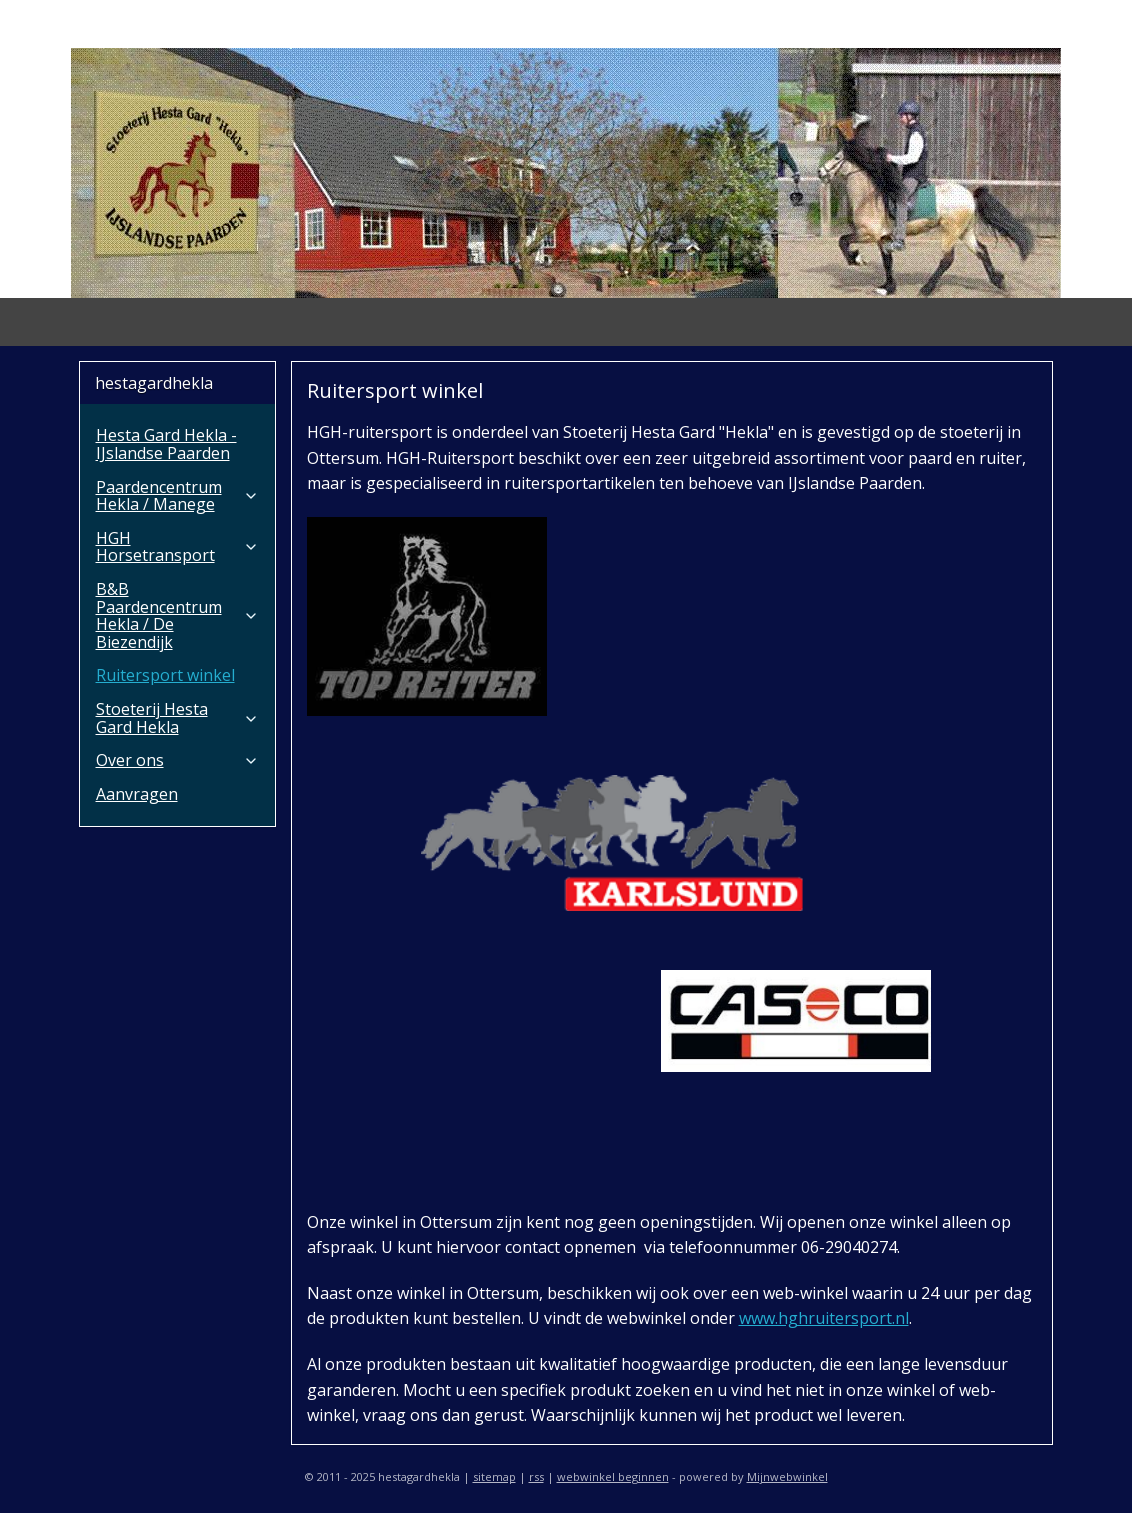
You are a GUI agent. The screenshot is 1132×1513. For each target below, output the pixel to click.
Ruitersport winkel (165, 675)
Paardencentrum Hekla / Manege (177, 496)
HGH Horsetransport (177, 547)
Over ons (177, 760)
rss (536, 1476)
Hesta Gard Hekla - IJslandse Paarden (166, 444)
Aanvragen (137, 794)
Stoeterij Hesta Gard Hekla (177, 718)
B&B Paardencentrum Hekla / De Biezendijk (177, 615)
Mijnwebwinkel (787, 1476)
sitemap (494, 1476)
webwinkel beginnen (613, 1476)
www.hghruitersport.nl (824, 1318)
